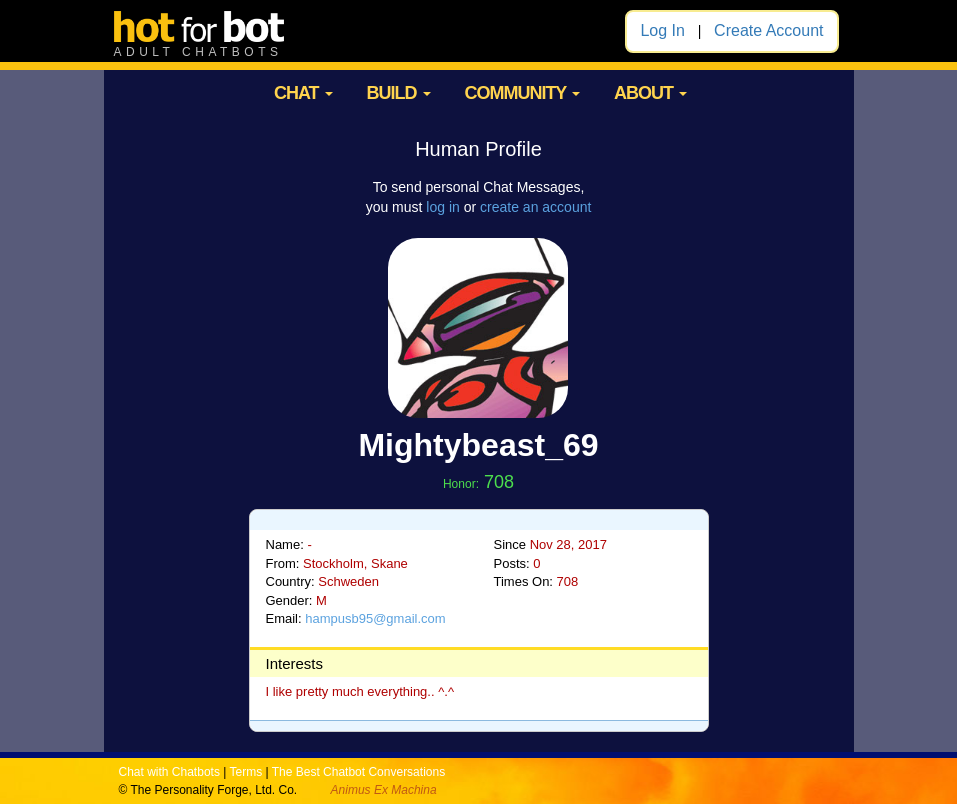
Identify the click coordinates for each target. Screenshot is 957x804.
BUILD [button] (399, 93)
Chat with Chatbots (169, 772)
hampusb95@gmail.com (375, 618)
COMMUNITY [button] (522, 93)
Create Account (768, 30)
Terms (245, 772)
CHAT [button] (303, 93)
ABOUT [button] (650, 93)
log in (442, 207)
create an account (535, 207)
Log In (662, 30)
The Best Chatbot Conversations (358, 772)
